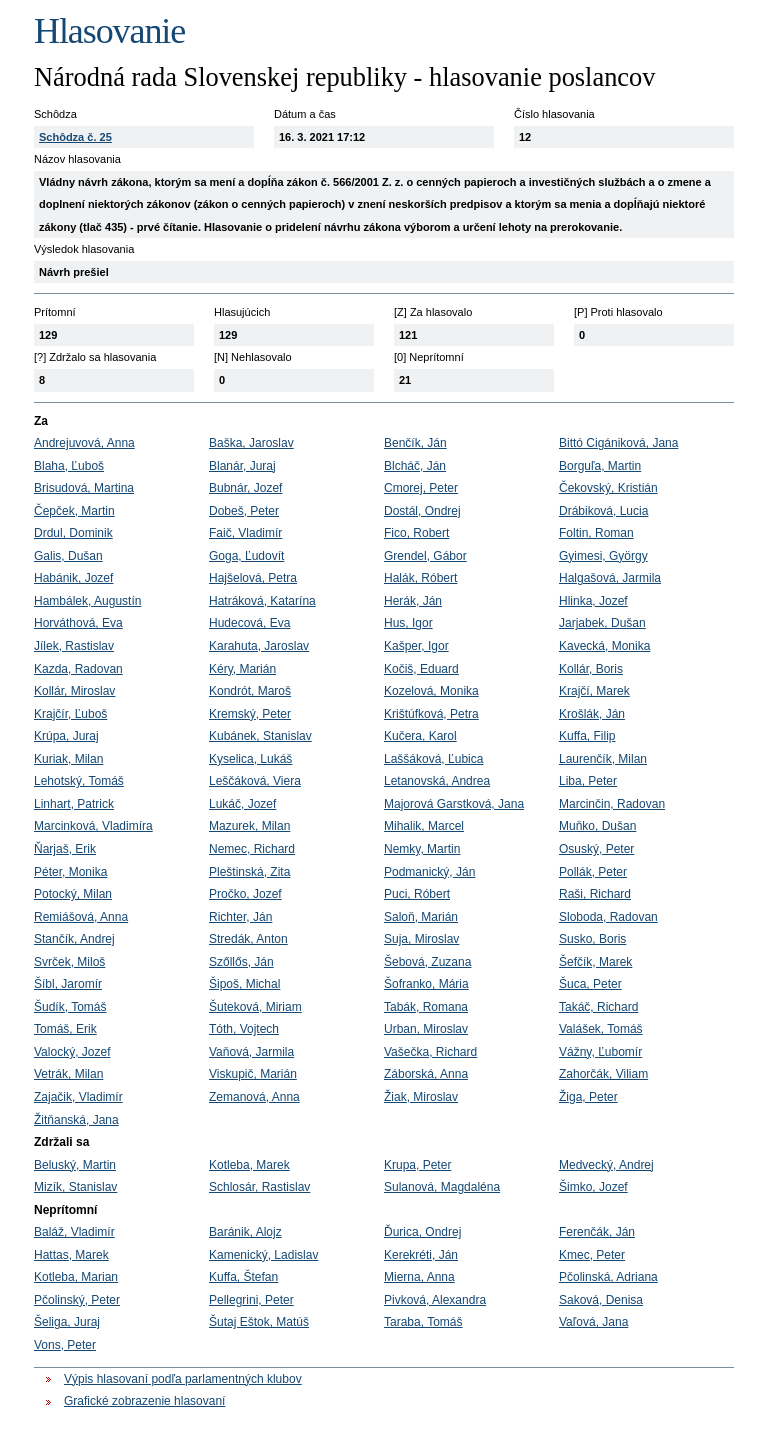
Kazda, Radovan (78, 669)
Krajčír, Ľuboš (70, 714)
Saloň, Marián (421, 917)
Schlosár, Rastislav (259, 1187)
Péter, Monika (70, 872)
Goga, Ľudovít (246, 556)
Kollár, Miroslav (74, 691)
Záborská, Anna (426, 1074)
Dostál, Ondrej (422, 511)
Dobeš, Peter (244, 511)
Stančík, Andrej (74, 939)
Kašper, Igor (416, 646)
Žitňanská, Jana (76, 1120)
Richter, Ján (240, 917)
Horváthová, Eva (78, 623)
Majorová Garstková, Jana (454, 804)
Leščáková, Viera (255, 781)
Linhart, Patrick (74, 804)
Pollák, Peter (593, 872)
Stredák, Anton (248, 939)
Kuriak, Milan (68, 759)
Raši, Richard (595, 894)
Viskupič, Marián (253, 1074)
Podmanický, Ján (429, 872)
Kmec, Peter (592, 1255)
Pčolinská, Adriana (608, 1277)
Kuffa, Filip (587, 736)
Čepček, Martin (74, 511)
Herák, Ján (413, 601)
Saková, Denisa (601, 1300)
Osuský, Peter (596, 849)
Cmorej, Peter (421, 488)
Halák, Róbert (420, 578)
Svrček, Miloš (69, 962)
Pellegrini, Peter (251, 1300)
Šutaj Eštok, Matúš (259, 1322)
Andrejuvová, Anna (84, 443)
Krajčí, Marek (594, 691)
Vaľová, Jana (593, 1322)
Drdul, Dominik (73, 533)
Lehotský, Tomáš (79, 781)
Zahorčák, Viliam (603, 1074)
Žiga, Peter (588, 1097)
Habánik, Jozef (73, 578)
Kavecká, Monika (604, 646)
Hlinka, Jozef (593, 601)
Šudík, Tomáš (70, 1007)
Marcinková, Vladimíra (93, 826)
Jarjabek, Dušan (602, 623)
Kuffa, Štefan (243, 1277)
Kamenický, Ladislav (263, 1255)
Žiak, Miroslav (421, 1097)
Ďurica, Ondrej (422, 1232)
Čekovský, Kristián (608, 488)
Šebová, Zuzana (427, 962)
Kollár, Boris (591, 669)
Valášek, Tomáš (601, 1029)
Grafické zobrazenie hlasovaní (144, 1401)
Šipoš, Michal (244, 984)
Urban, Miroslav (426, 1029)
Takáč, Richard (598, 1007)
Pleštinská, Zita (249, 872)
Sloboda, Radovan (608, 917)
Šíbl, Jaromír (68, 984)
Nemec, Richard (252, 849)
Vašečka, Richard (430, 1052)
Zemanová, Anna (254, 1097)
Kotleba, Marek (249, 1165)
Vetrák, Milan (68, 1074)
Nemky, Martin (422, 849)
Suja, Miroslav (421, 939)
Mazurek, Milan (249, 826)
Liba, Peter (588, 781)
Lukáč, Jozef (242, 804)
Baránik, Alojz (245, 1232)
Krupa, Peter (417, 1165)
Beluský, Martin (75, 1165)
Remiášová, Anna (81, 917)
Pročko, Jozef (245, 894)
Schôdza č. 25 (75, 137)
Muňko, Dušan (597, 826)
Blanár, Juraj (242, 466)
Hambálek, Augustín (87, 601)
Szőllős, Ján (241, 962)
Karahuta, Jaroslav (259, 646)
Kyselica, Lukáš (250, 759)
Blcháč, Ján (415, 466)
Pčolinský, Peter (77, 1300)
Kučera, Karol (420, 736)
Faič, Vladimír (245, 533)
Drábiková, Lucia (603, 511)
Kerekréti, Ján (421, 1255)
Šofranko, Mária (426, 984)
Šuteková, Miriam (255, 1007)
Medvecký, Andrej (606, 1165)
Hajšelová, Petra (253, 578)
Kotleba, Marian (76, 1277)
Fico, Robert (416, 533)
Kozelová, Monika (431, 691)
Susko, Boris (592, 939)
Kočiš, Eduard (421, 669)
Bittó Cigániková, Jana (618, 443)
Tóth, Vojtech (244, 1029)
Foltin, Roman (596, 533)
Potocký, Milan (73, 894)
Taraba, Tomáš (423, 1322)
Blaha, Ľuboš (69, 466)
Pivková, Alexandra (435, 1300)
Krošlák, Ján (592, 714)
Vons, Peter (65, 1345)
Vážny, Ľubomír (600, 1052)
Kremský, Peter (250, 714)
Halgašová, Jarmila (610, 578)
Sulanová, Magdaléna (442, 1187)
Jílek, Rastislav (74, 646)
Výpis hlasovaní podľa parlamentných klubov (183, 1379)
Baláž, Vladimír (74, 1232)
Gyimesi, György (603, 556)
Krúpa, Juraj (66, 736)
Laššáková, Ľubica (433, 759)
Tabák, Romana (426, 1007)
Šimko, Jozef (593, 1187)
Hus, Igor (408, 623)
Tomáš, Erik (65, 1029)
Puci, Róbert (417, 894)
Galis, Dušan (68, 556)
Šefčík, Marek (595, 962)
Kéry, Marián (242, 669)
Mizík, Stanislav (75, 1187)
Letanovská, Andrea (437, 781)
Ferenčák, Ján (597, 1232)
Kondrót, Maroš (250, 691)
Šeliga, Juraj (67, 1322)
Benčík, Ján (415, 443)
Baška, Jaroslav (251, 443)
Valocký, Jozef (72, 1052)
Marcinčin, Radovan (612, 804)
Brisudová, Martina (84, 488)
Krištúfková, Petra (431, 714)
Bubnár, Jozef (245, 488)
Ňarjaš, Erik (65, 849)
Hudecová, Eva (249, 623)
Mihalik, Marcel (424, 826)
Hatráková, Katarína (262, 601)
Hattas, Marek (71, 1255)
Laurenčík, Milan (603, 759)
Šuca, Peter (590, 984)
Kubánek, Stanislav (260, 736)
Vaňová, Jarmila (251, 1052)
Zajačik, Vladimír (78, 1097)
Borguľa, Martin (600, 466)
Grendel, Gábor (425, 556)
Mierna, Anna (419, 1277)
